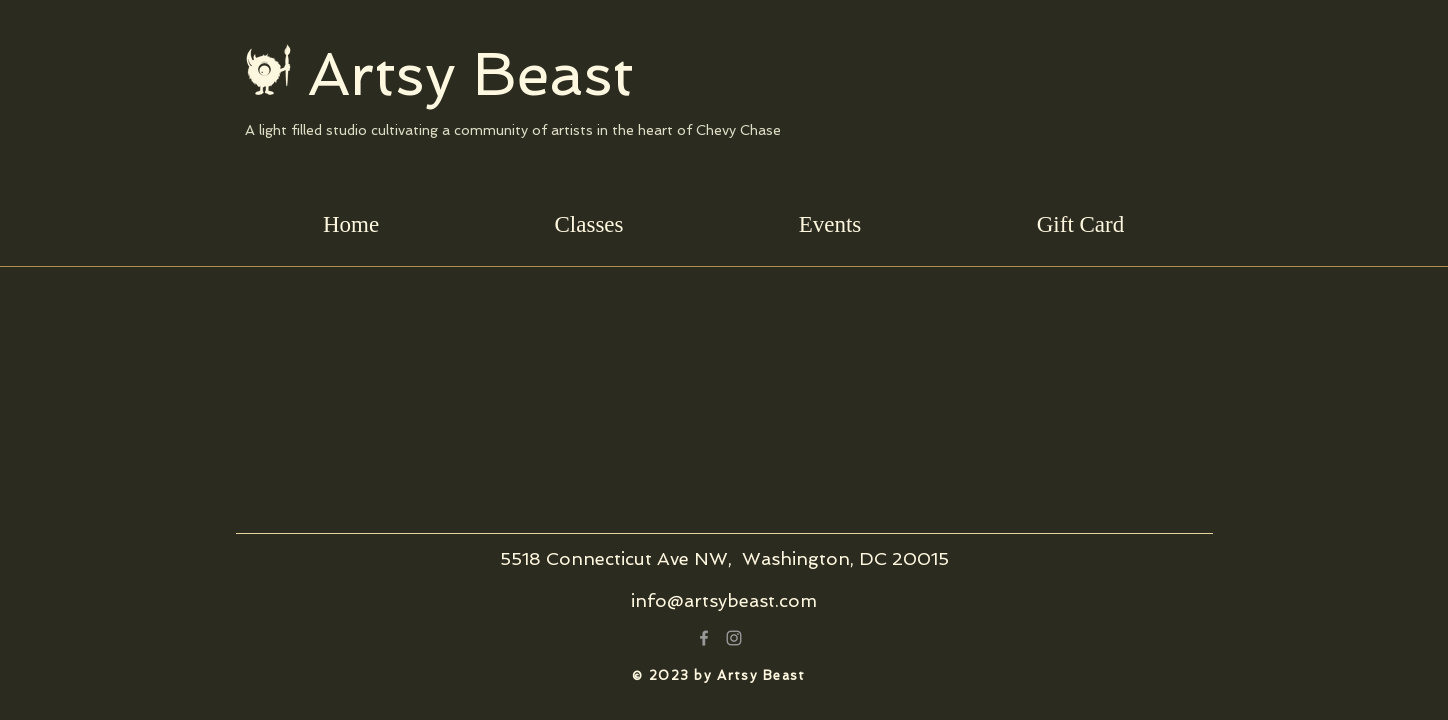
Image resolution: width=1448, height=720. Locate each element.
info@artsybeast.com (724, 600)
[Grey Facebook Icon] (704, 638)
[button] (589, 224)
